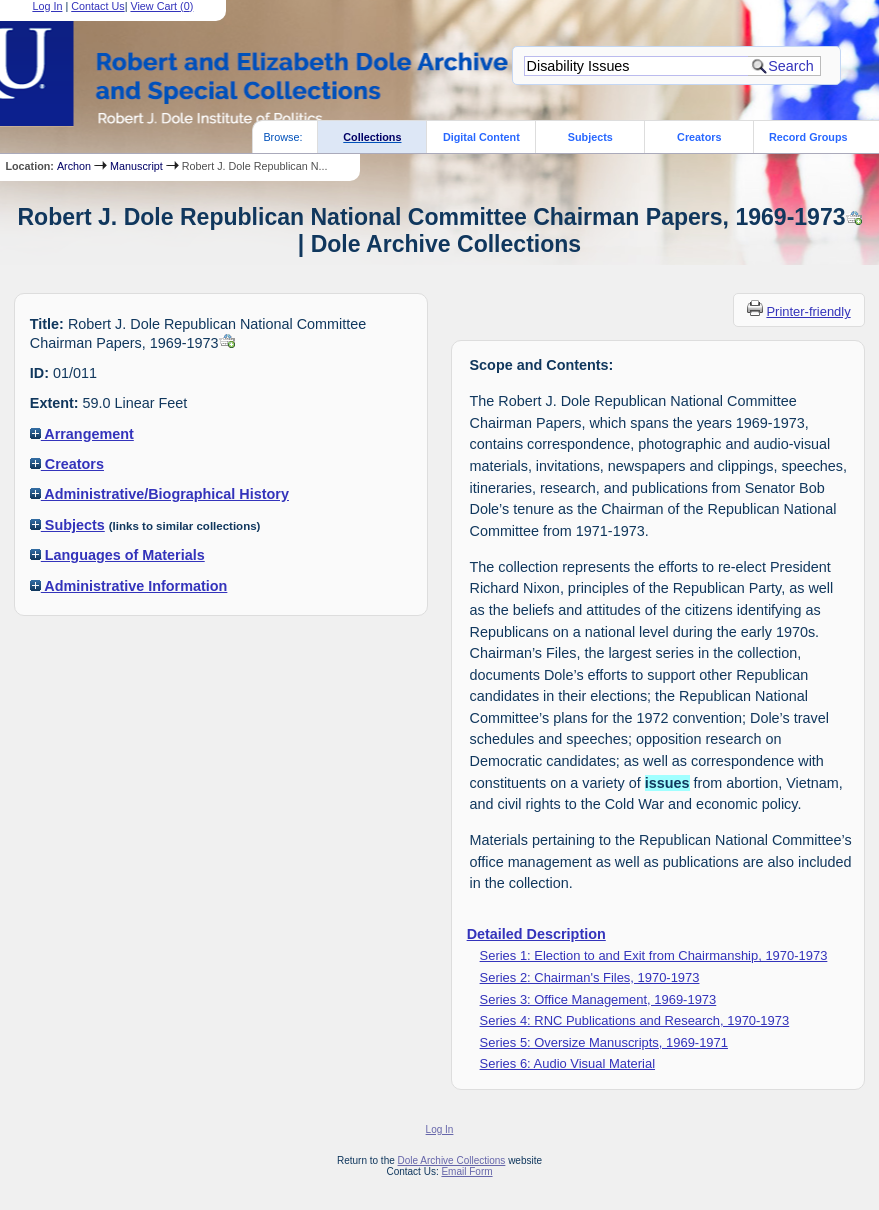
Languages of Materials (117, 555)
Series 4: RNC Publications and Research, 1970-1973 (635, 1020)
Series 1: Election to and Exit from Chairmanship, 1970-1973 (654, 955)
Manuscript (136, 166)
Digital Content (481, 137)
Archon (74, 166)
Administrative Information (129, 586)
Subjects (590, 137)
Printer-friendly (808, 311)
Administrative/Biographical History (159, 494)
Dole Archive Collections (452, 1160)
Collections (372, 137)
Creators (699, 137)
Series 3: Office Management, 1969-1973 (598, 999)
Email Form (466, 1171)
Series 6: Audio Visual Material (567, 1063)
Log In (440, 1129)
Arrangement (82, 434)
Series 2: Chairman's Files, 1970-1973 (590, 977)
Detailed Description (536, 934)
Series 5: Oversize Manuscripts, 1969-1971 (604, 1042)
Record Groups (808, 137)
